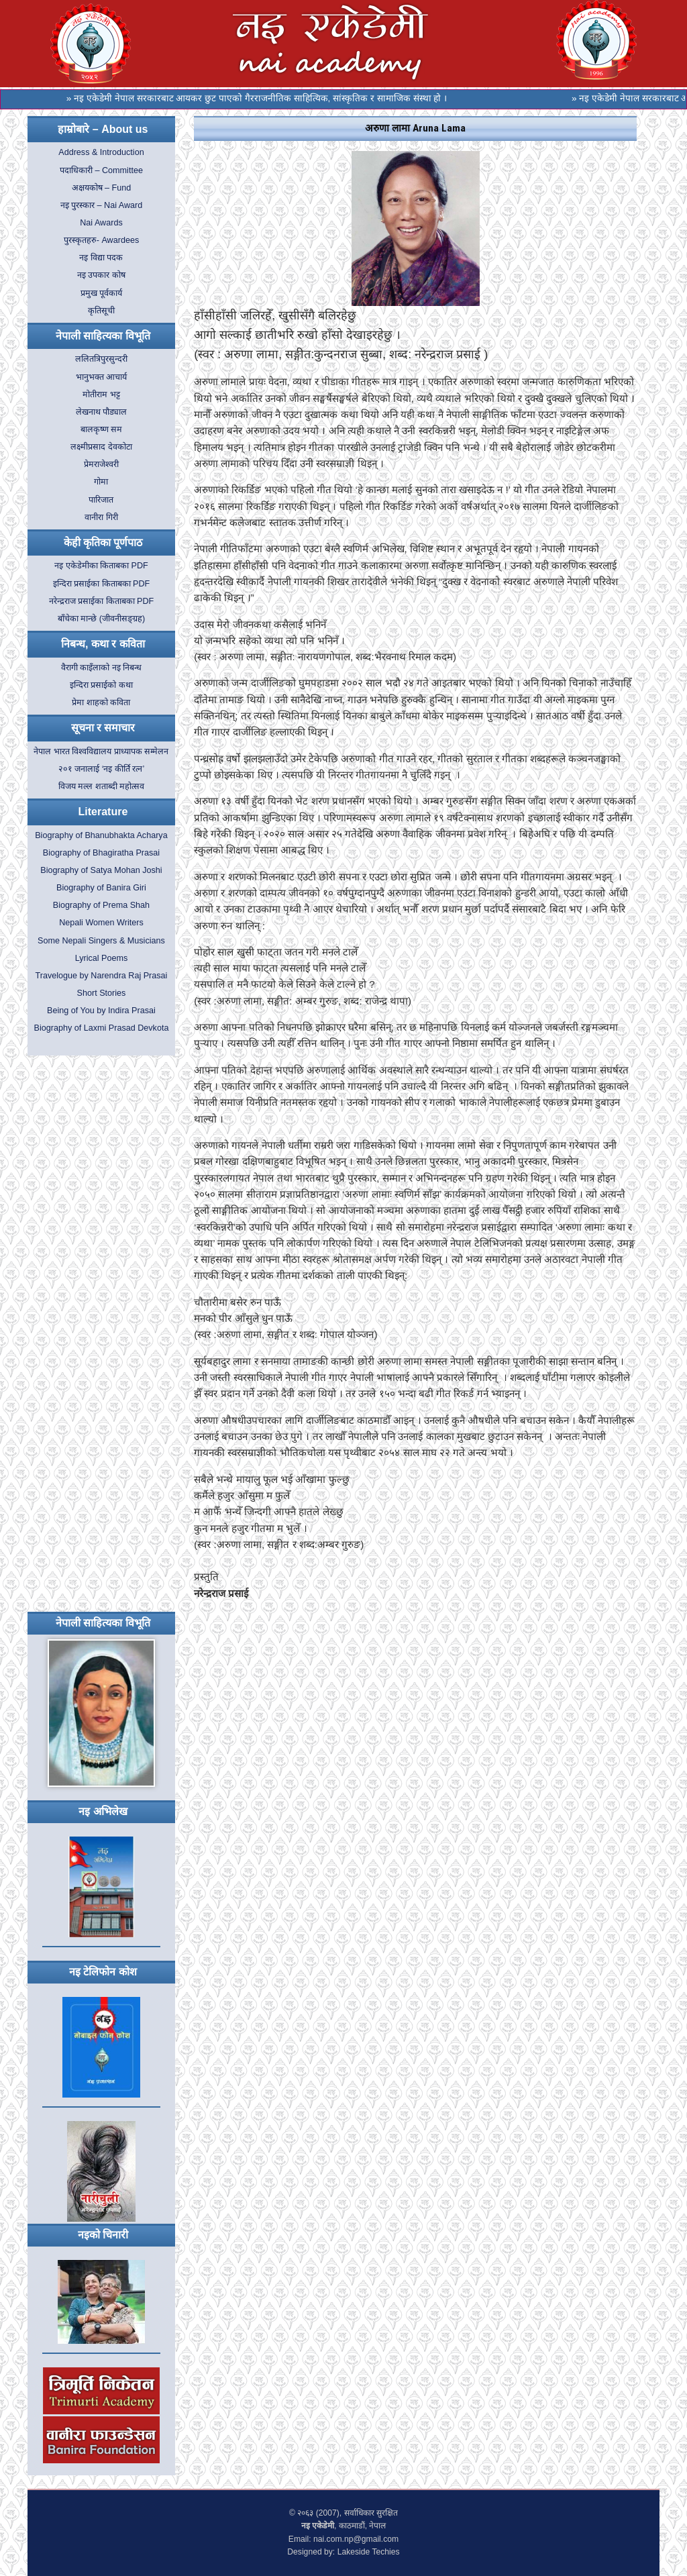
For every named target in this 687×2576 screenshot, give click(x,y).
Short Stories (101, 993)
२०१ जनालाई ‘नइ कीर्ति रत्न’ (101, 769)
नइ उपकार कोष (101, 275)
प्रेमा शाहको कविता (101, 702)
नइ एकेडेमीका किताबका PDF (101, 565)
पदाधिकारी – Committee (101, 170)
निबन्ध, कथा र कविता (103, 644)
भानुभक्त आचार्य (101, 377)
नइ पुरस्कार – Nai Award (101, 205)
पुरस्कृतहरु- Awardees (101, 240)
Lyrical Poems (101, 958)
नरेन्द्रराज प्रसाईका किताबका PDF (101, 601)
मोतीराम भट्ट (101, 394)
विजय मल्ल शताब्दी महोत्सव (101, 786)
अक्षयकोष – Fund (101, 188)
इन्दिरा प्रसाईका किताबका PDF (101, 583)
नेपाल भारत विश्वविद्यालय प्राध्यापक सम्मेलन (101, 751)
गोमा (101, 481)
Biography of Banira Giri (101, 887)
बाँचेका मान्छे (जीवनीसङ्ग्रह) (101, 618)
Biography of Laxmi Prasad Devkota (101, 1028)
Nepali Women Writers (101, 922)
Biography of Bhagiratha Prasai (101, 853)
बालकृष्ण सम (102, 429)
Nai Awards (101, 222)
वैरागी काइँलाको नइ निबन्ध (101, 667)
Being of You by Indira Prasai (101, 1010)
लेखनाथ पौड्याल (101, 412)
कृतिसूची (101, 310)
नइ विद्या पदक (101, 257)
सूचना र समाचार (103, 727)
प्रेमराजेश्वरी (101, 464)
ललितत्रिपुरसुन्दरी (101, 359)
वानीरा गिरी (101, 517)
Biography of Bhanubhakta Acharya (101, 835)
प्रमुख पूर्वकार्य (102, 293)
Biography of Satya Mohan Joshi (101, 870)
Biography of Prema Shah (101, 905)
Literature (103, 811)
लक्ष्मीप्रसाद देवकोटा (101, 447)
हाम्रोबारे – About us (103, 129)
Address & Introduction (101, 152)
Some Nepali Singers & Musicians (101, 940)
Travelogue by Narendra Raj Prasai (101, 975)
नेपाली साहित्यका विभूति (103, 336)
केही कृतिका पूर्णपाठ (103, 542)
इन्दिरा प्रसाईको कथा (101, 685)
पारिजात (101, 500)
